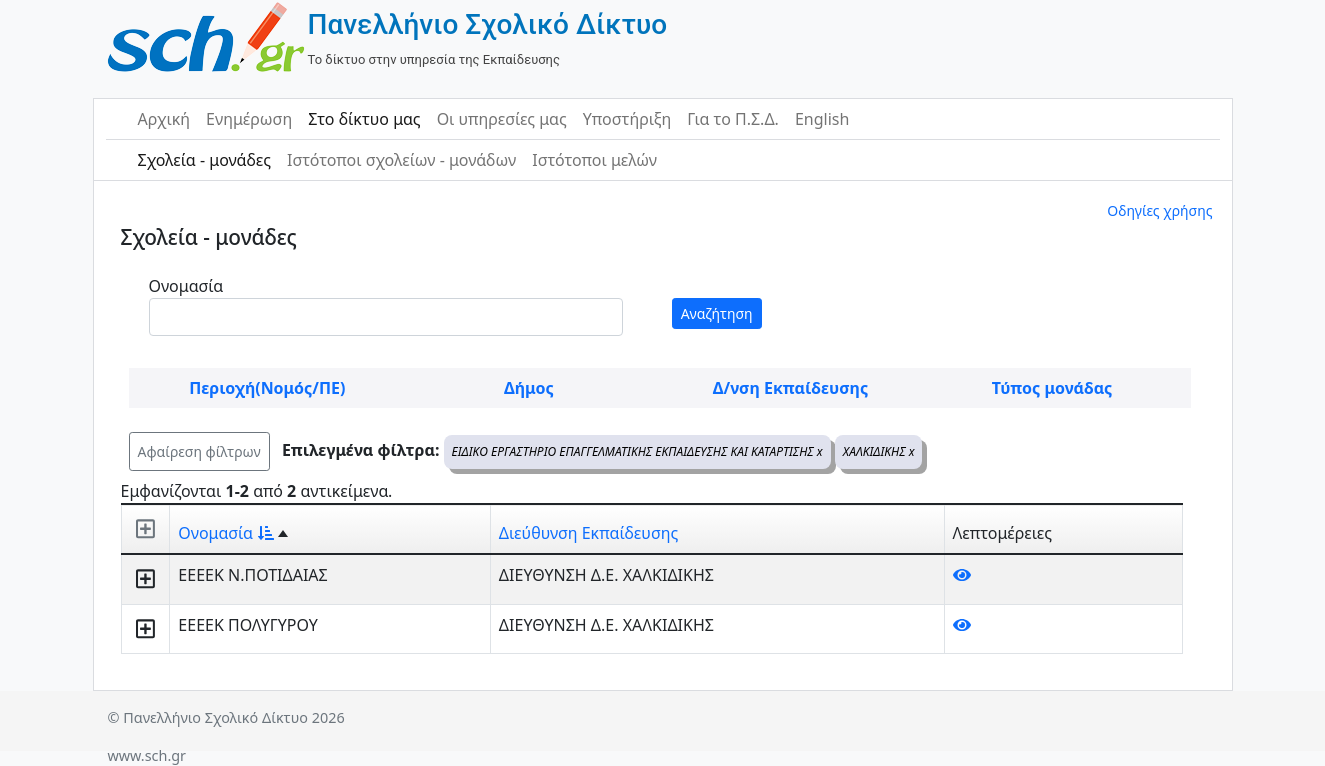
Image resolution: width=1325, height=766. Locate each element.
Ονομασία (186, 286)
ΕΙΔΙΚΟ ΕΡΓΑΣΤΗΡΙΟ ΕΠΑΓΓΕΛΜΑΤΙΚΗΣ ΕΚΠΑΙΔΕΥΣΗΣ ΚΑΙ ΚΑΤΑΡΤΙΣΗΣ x (637, 451)
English (822, 119)
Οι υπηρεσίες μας (502, 119)
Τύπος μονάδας (1052, 388)
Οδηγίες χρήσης (1159, 210)
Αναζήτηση (717, 313)
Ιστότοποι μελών (594, 160)
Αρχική (164, 119)
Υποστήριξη (627, 119)
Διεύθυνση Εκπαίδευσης (588, 533)
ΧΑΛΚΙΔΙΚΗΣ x (879, 451)
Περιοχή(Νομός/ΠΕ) (267, 388)
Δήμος (529, 388)
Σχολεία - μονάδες (204, 160)
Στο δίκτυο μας (364, 119)
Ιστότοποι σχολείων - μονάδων (401, 160)
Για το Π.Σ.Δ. (733, 119)
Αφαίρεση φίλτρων (199, 451)
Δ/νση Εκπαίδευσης (790, 388)
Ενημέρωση (249, 119)
